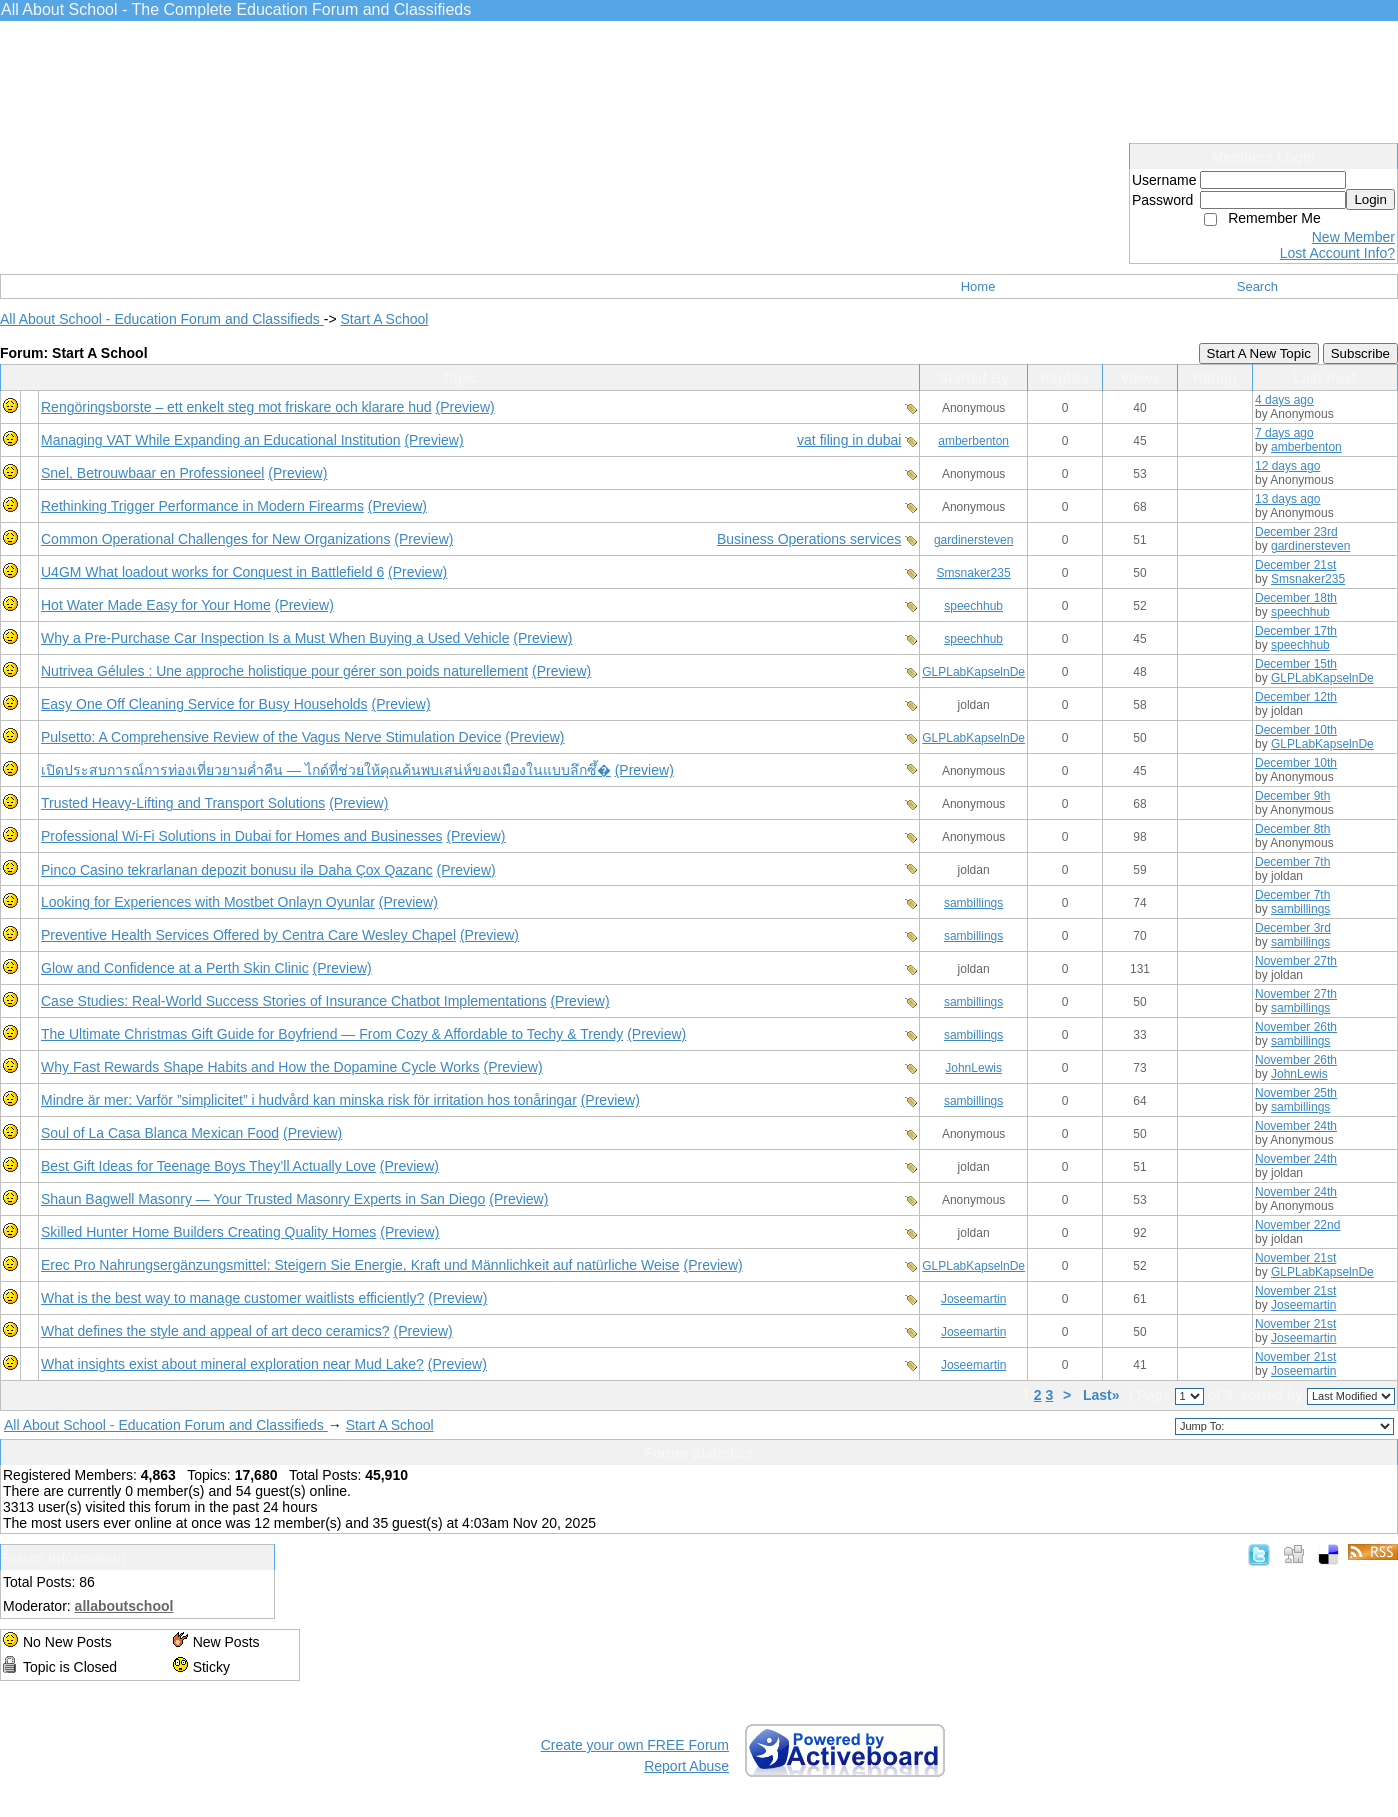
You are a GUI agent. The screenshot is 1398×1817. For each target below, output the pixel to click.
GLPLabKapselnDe (973, 672)
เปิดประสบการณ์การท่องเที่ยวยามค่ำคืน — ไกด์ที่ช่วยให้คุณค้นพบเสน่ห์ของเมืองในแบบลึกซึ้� (326, 770)
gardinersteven (973, 540)
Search (1257, 286)
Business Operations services (809, 539)
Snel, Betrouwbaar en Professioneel (152, 473)
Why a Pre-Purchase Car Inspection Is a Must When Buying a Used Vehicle (275, 638)
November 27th (1296, 961)
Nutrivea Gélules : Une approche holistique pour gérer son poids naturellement (284, 671)
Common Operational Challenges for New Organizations (215, 539)
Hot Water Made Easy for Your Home (156, 605)
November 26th (1296, 1027)
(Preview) (465, 407)
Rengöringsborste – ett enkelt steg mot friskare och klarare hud (236, 407)
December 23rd (1296, 532)
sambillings (973, 903)
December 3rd (1293, 928)
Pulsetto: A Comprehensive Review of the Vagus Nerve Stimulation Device (271, 737)
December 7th (1292, 862)
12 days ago (1287, 466)
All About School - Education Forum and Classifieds (162, 319)
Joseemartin (973, 1299)
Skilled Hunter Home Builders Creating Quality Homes (208, 1232)
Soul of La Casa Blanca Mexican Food (160, 1133)
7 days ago (1284, 433)
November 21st (1295, 1258)
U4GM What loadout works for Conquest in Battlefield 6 (212, 572)
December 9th (1292, 796)
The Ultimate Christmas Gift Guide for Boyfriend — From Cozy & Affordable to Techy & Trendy (332, 1034)
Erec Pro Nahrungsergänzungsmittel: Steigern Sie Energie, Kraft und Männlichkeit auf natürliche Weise (360, 1265)
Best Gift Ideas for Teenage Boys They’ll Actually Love (208, 1166)
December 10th (1296, 730)
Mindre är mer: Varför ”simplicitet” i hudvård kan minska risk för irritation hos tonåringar (309, 1100)
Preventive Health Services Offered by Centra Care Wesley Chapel (248, 935)
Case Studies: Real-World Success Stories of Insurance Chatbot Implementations (294, 1001)
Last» (1103, 1395)
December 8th (1292, 829)
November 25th (1296, 1093)
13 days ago (1287, 499)
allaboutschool (124, 1606)
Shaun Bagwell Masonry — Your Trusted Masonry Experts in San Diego (263, 1199)
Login (1370, 199)
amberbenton (973, 441)
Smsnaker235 (974, 573)
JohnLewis (973, 1068)
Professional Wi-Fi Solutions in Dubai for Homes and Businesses (242, 836)
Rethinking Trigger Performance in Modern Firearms (202, 506)
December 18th (1296, 598)
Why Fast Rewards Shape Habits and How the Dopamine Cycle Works (260, 1067)
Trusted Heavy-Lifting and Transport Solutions (183, 803)
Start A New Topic (1259, 353)
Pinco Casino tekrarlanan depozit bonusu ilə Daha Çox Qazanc (237, 870)
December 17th (1296, 631)
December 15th (1296, 664)
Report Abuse (686, 1766)
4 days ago (1284, 400)
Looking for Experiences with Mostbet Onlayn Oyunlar (208, 902)
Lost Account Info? (1337, 253)
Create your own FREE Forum (635, 1745)
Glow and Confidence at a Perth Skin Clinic (175, 968)
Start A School (384, 319)
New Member (1353, 237)
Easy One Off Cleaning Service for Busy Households (204, 704)
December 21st (1295, 565)
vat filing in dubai (849, 440)
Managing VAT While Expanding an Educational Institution (221, 440)
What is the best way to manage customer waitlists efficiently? (232, 1298)
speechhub (973, 606)
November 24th (1296, 1126)
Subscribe (1360, 353)
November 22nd (1297, 1225)
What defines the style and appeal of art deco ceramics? (215, 1331)
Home (978, 286)
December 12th (1296, 697)
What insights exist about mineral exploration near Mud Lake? (232, 1364)
